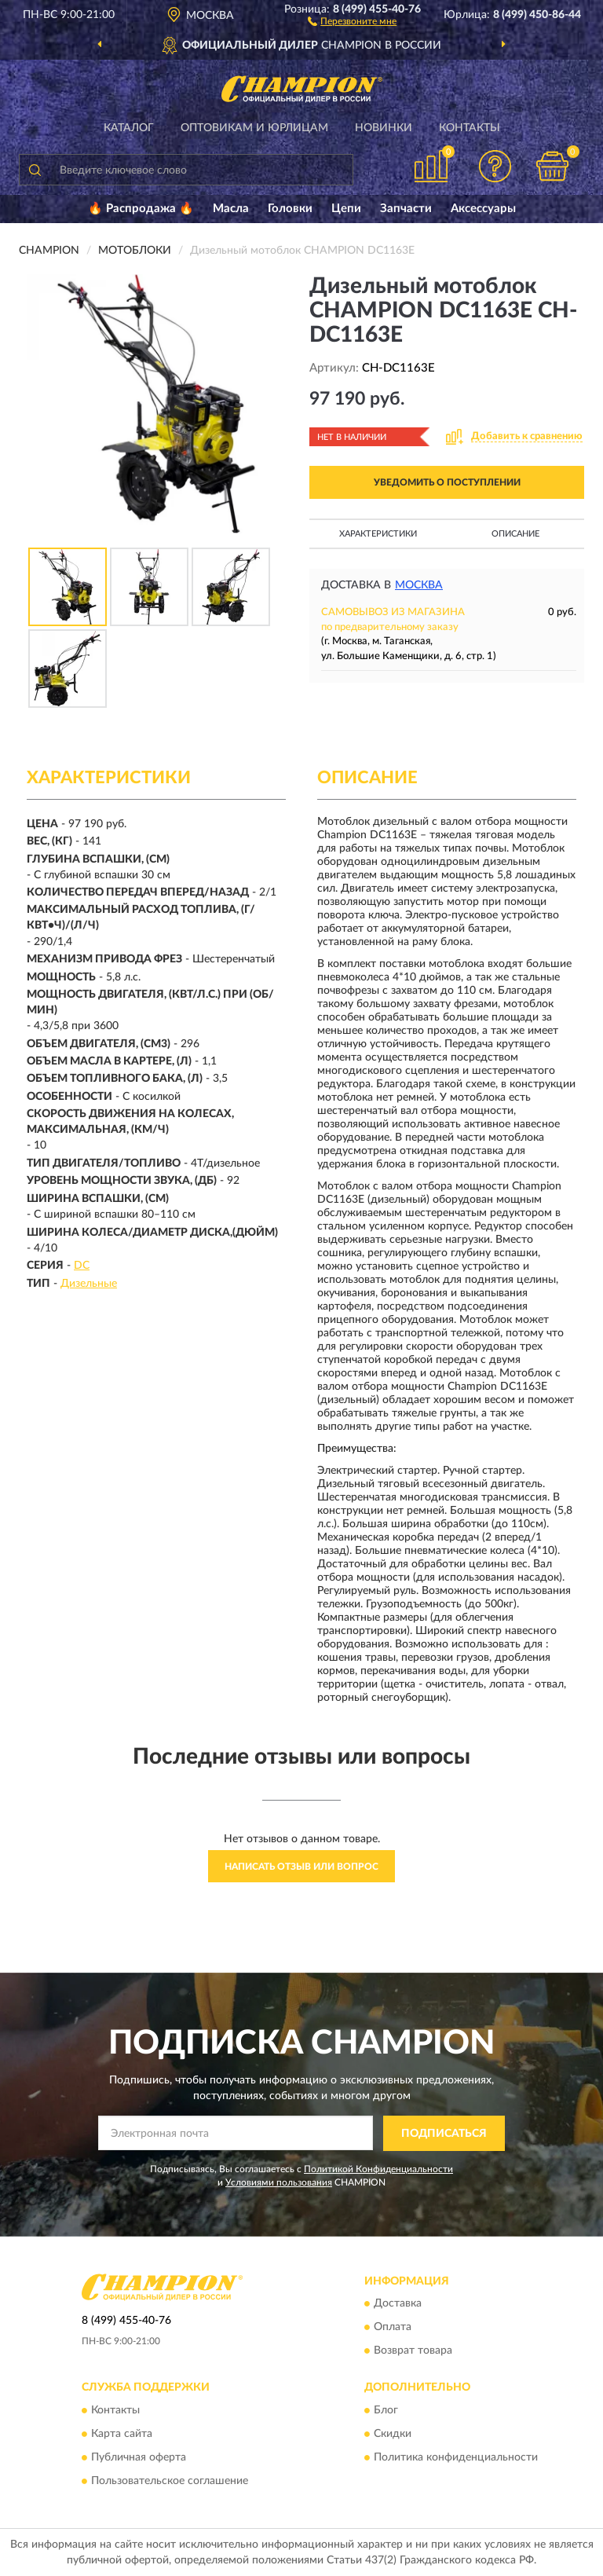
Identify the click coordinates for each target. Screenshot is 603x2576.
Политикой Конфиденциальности (378, 2169)
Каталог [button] (129, 128)
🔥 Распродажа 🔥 (141, 208)
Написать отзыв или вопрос (301, 1866)
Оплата (392, 2327)
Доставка (398, 2304)
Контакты (469, 128)
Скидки (392, 2433)
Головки (290, 208)
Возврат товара (413, 2351)
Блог (386, 2410)
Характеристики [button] (378, 533)
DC (82, 1265)
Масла (231, 208)
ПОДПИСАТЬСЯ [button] (444, 2133)
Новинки (383, 128)
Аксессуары (483, 208)
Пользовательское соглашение (169, 2480)
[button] (352, 20)
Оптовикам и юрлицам (254, 128)
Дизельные (88, 1283)
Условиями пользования (278, 2182)
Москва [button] (419, 585)
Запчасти (406, 208)
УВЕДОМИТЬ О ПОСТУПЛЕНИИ (447, 482)
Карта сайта (121, 2433)
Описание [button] (515, 533)
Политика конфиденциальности (456, 2457)
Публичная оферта (138, 2457)
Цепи (346, 208)
